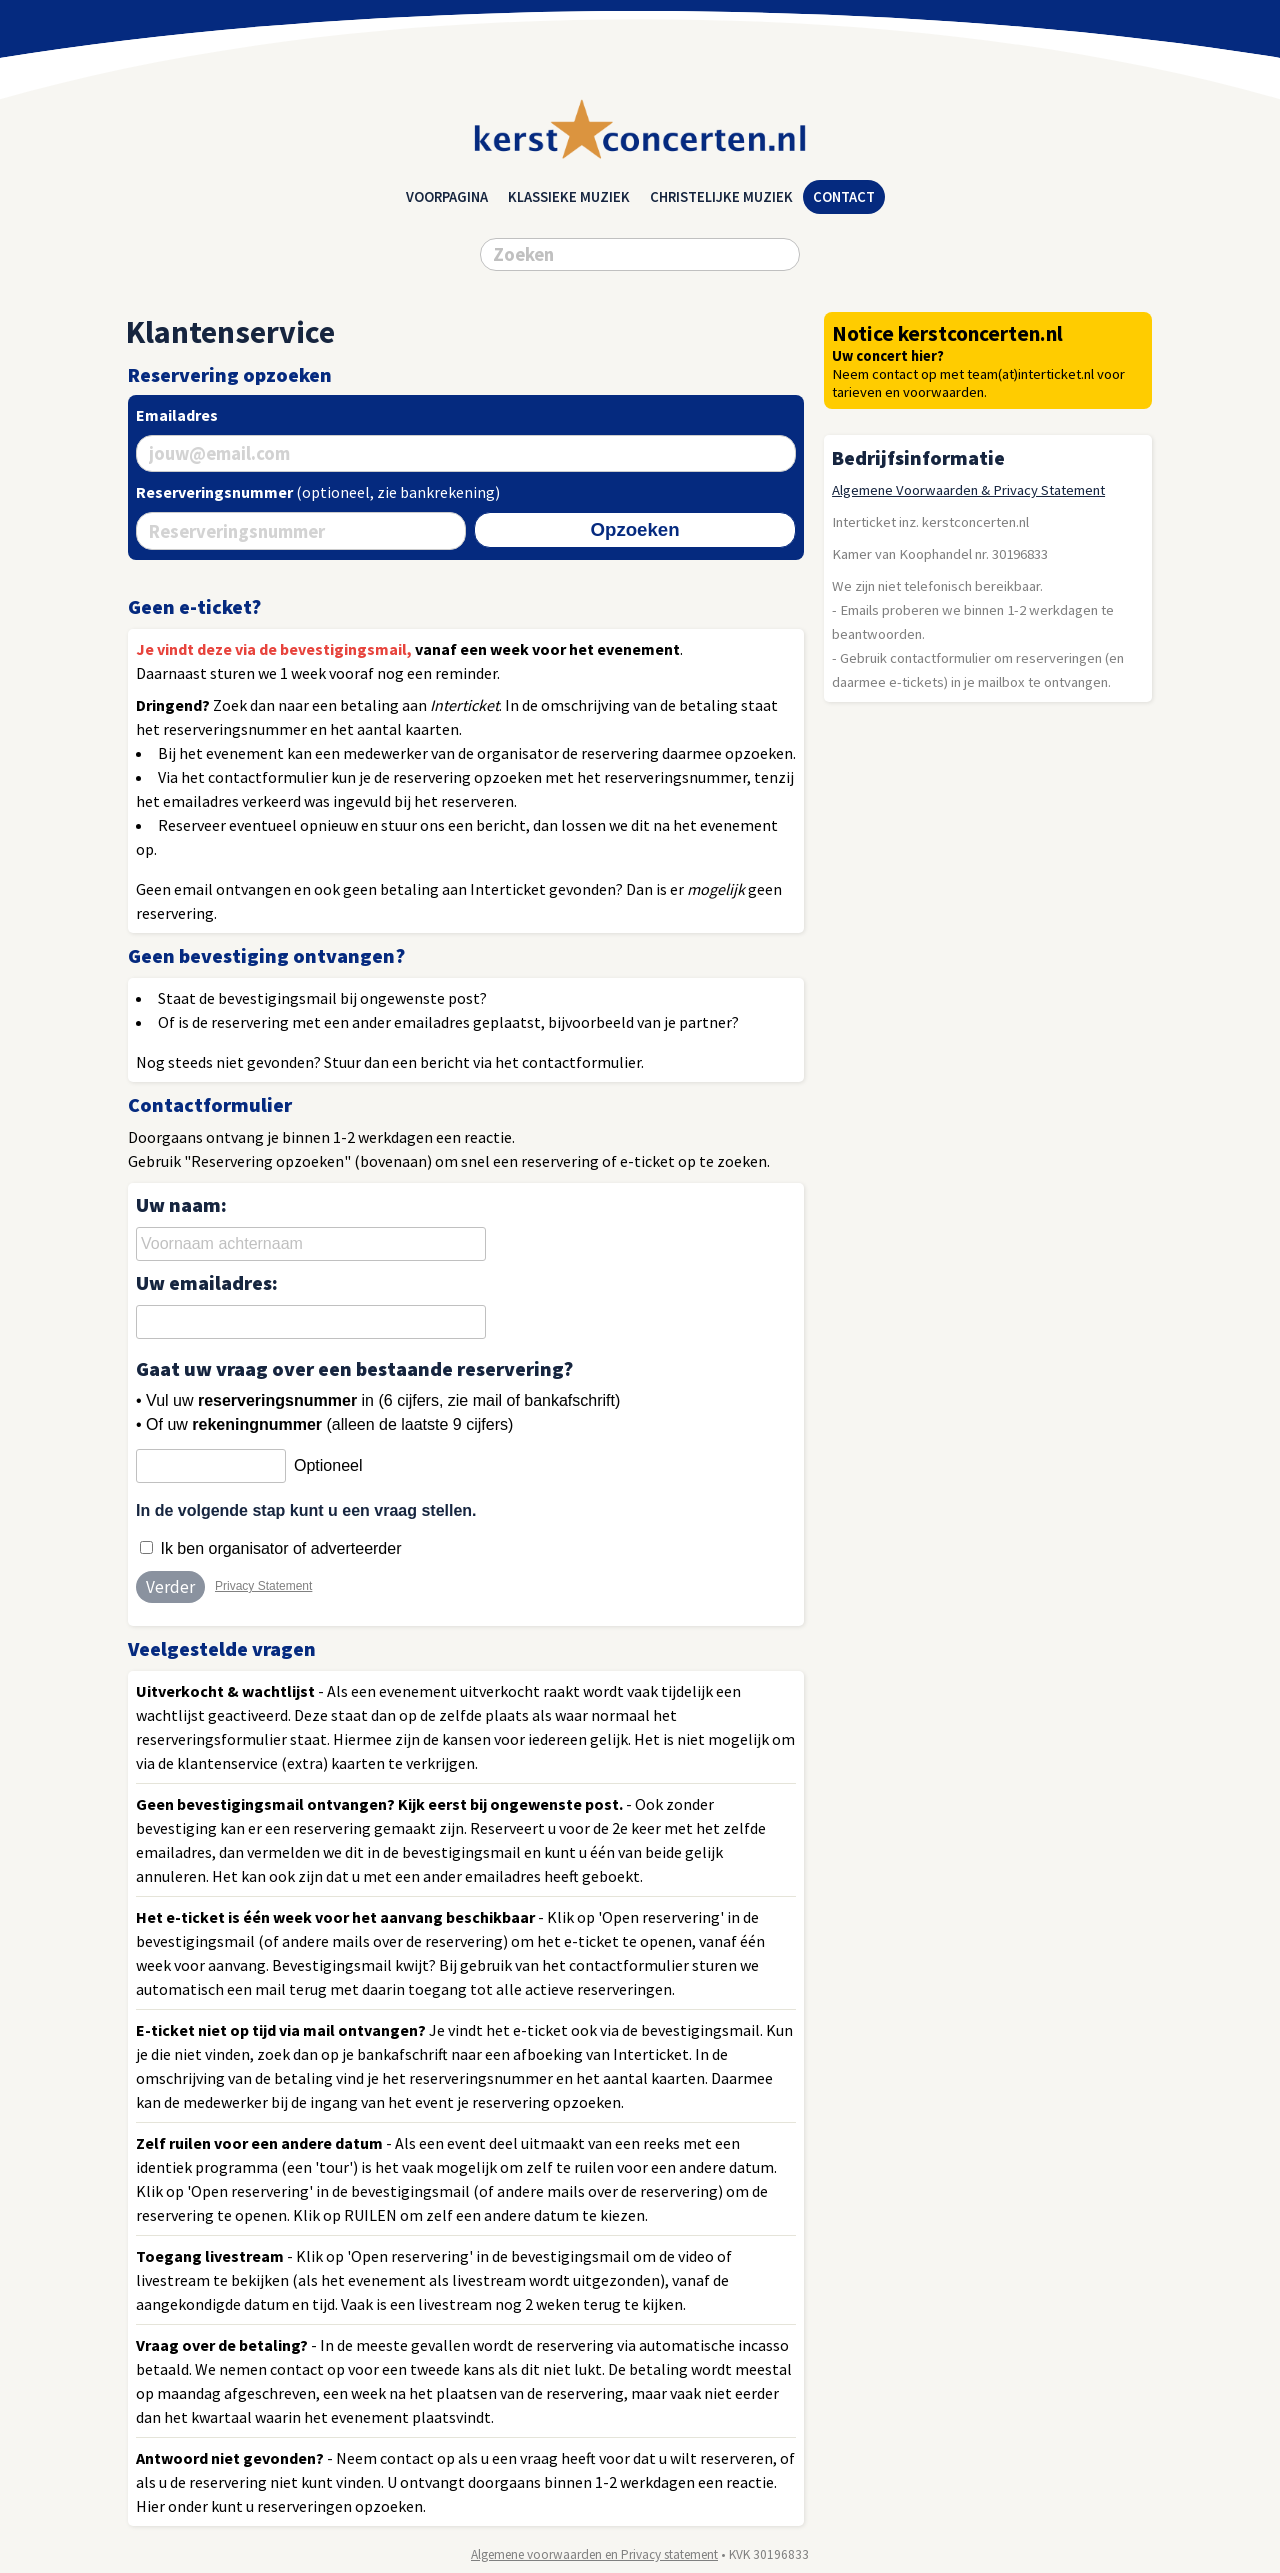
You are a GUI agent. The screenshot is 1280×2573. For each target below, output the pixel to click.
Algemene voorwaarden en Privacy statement (594, 2554)
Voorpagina (447, 197)
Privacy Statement (263, 1586)
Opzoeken (634, 529)
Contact (844, 197)
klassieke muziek (569, 197)
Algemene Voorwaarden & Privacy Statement (968, 490)
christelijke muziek (721, 197)
